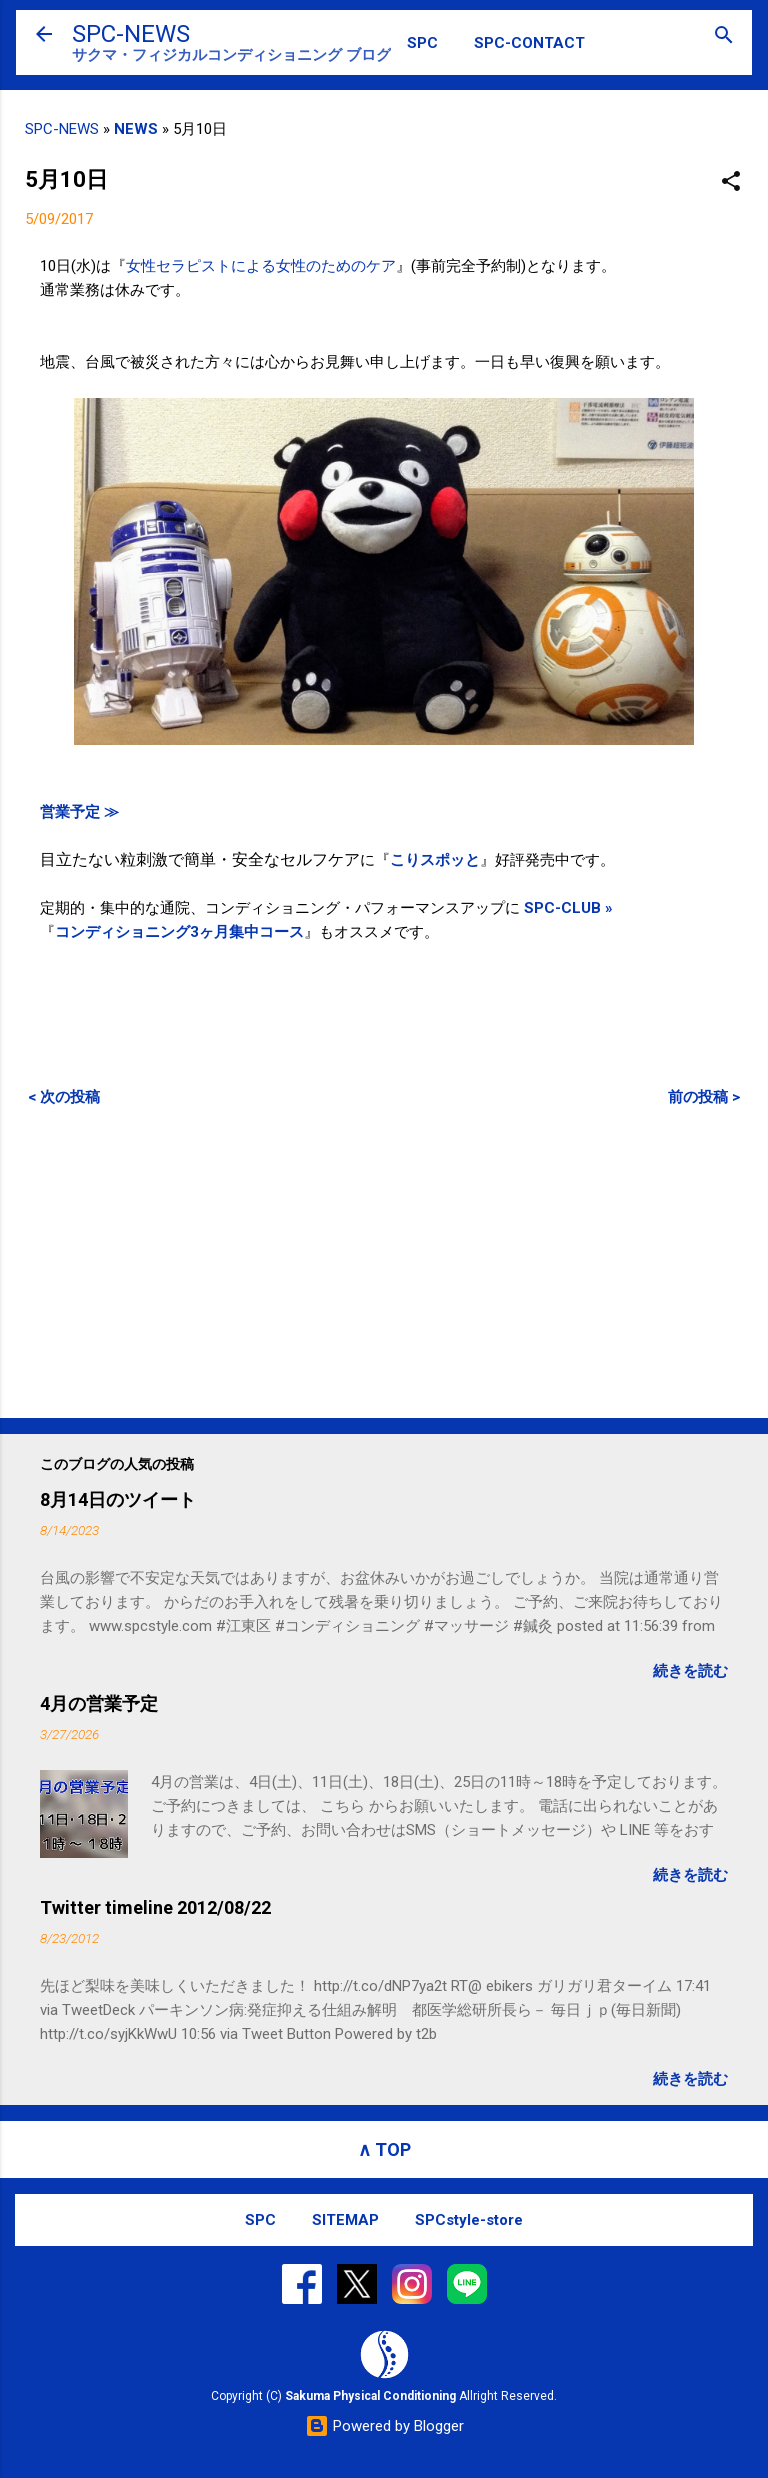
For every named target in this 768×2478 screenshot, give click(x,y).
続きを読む (690, 1671)
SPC (422, 43)
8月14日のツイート (118, 1499)
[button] (731, 182)
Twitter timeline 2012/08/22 (155, 1907)
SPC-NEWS (131, 34)
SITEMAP (345, 2220)
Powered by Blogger (384, 2426)
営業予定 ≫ (79, 812)
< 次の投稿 (64, 1097)
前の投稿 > (704, 1097)
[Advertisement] (384, 1262)
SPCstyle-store (469, 2220)
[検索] (724, 36)
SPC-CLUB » (568, 908)
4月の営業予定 (99, 1703)
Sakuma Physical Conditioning (370, 2396)
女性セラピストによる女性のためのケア (261, 266)
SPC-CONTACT (529, 43)
